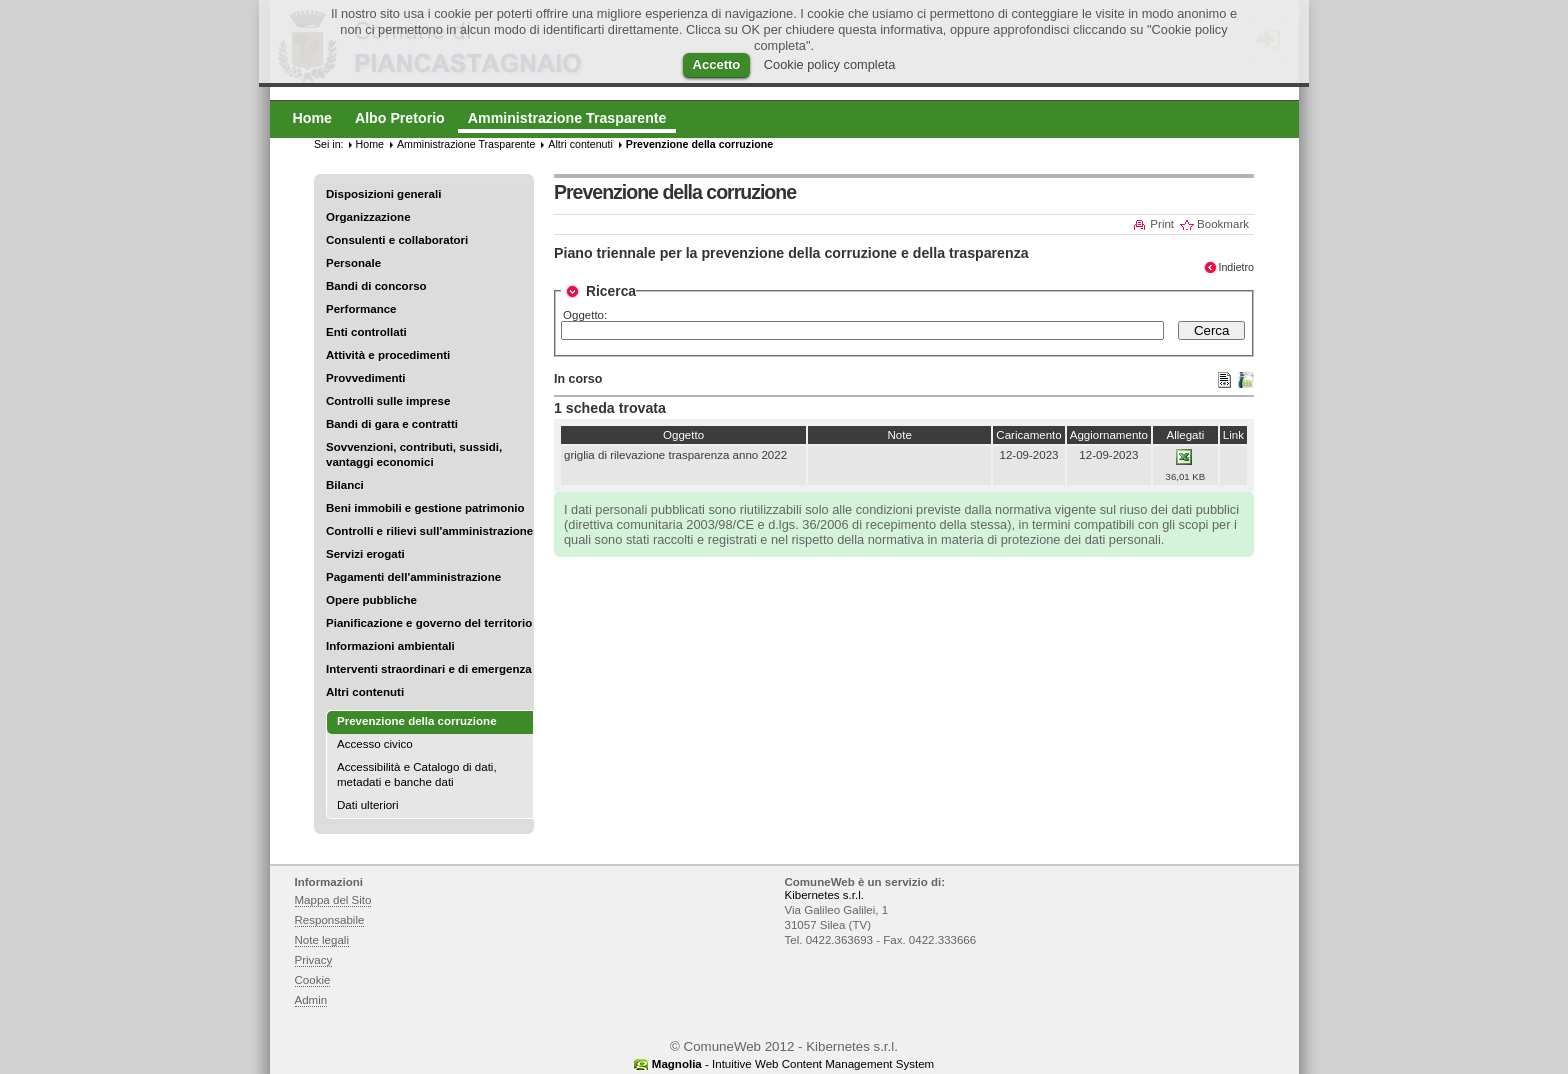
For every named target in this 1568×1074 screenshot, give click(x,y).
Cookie (313, 980)
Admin (311, 1000)
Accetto (717, 64)
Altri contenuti (365, 692)
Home (370, 144)
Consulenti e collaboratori (397, 240)
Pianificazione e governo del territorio (429, 623)
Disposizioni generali (383, 194)
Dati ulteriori (368, 805)
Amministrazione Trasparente (466, 144)
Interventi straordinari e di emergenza (429, 669)
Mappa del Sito (333, 900)
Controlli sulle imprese (388, 401)
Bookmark (1223, 224)
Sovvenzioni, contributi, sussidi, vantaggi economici (414, 454)
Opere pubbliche (371, 600)
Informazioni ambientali (390, 646)
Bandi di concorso (376, 286)
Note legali (322, 940)
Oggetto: (585, 315)
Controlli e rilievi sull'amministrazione (429, 531)
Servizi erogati (365, 554)
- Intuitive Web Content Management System (793, 1064)
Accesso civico (375, 744)
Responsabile (330, 920)
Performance (361, 309)
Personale (353, 263)
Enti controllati (366, 332)
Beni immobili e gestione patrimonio (425, 508)
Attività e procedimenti (388, 355)
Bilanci (345, 485)
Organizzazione (368, 217)
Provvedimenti (365, 378)
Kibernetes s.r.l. (824, 895)
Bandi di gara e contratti (392, 424)
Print (1162, 224)
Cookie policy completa (830, 64)
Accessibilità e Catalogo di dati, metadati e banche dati (417, 774)
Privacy (314, 960)
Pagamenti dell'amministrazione (413, 577)
